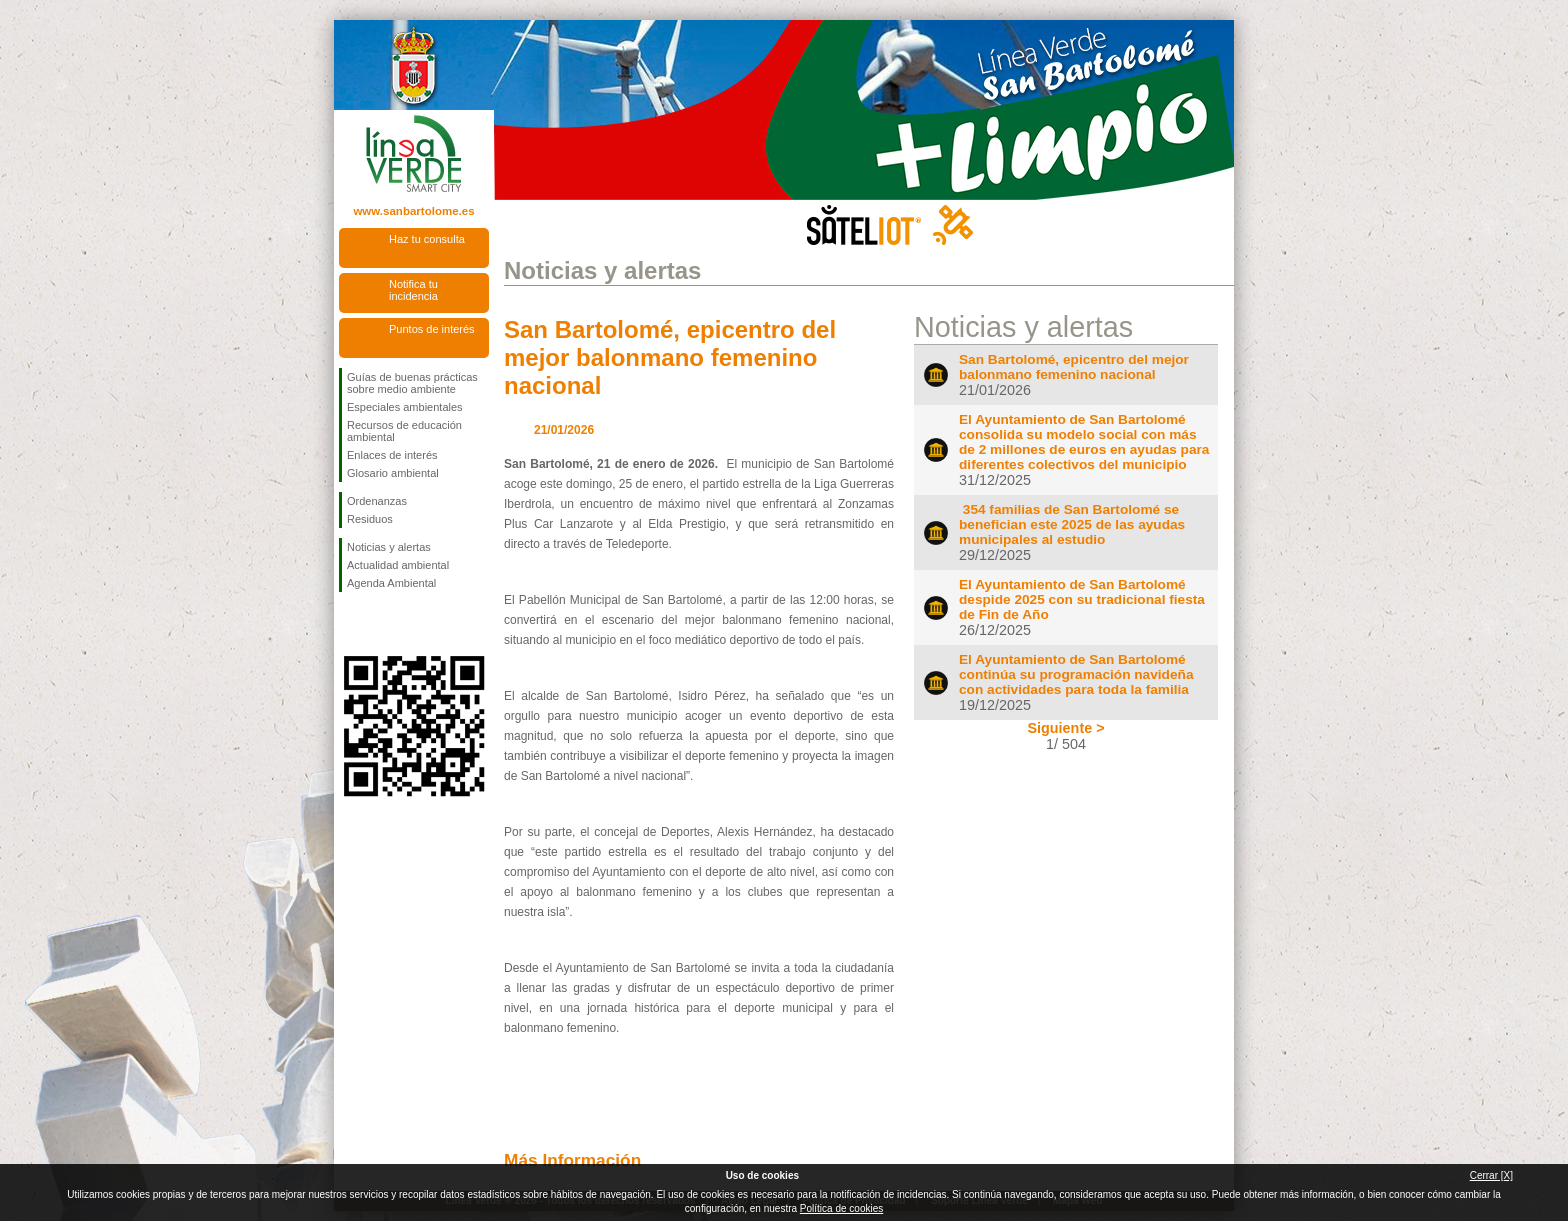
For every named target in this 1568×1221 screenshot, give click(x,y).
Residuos (370, 519)
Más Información (572, 1160)
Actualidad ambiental (398, 565)
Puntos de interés (432, 329)
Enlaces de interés (392, 455)
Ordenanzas (377, 501)
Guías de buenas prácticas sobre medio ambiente (412, 383)
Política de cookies (841, 1208)
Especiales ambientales (405, 407)
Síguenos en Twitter (384, 624)
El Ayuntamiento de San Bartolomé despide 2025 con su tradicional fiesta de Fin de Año (1082, 599)
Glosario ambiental (393, 473)
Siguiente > (1065, 728)
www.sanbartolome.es (413, 211)
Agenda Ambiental (391, 583)
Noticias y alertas (389, 547)
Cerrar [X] (1491, 1175)
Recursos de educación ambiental (404, 431)
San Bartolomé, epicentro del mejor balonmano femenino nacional (670, 357)
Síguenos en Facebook (351, 624)
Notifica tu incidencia (413, 290)
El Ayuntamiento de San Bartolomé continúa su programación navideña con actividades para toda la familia (1076, 674)
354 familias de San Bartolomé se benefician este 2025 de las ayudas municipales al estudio (1072, 524)
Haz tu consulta (427, 239)
